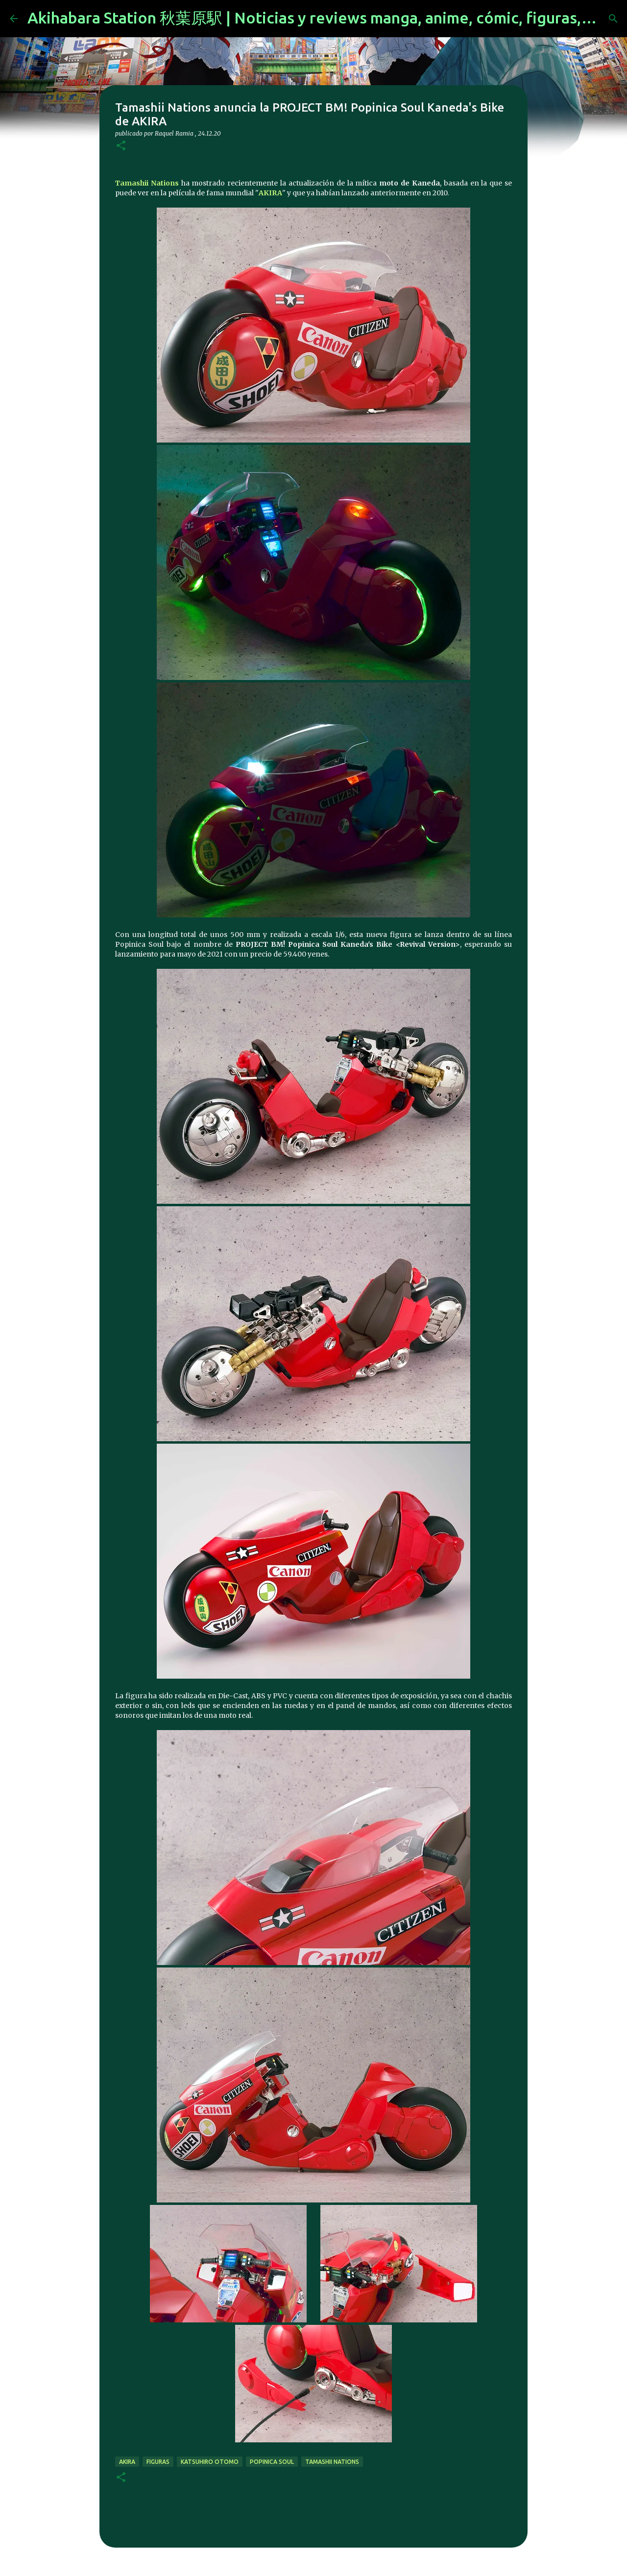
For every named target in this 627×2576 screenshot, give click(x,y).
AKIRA (270, 192)
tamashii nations (332, 2462)
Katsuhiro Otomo (210, 2462)
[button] (121, 146)
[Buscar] (613, 18)
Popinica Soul (272, 2462)
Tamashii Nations (148, 183)
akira (127, 2462)
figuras (157, 2462)
